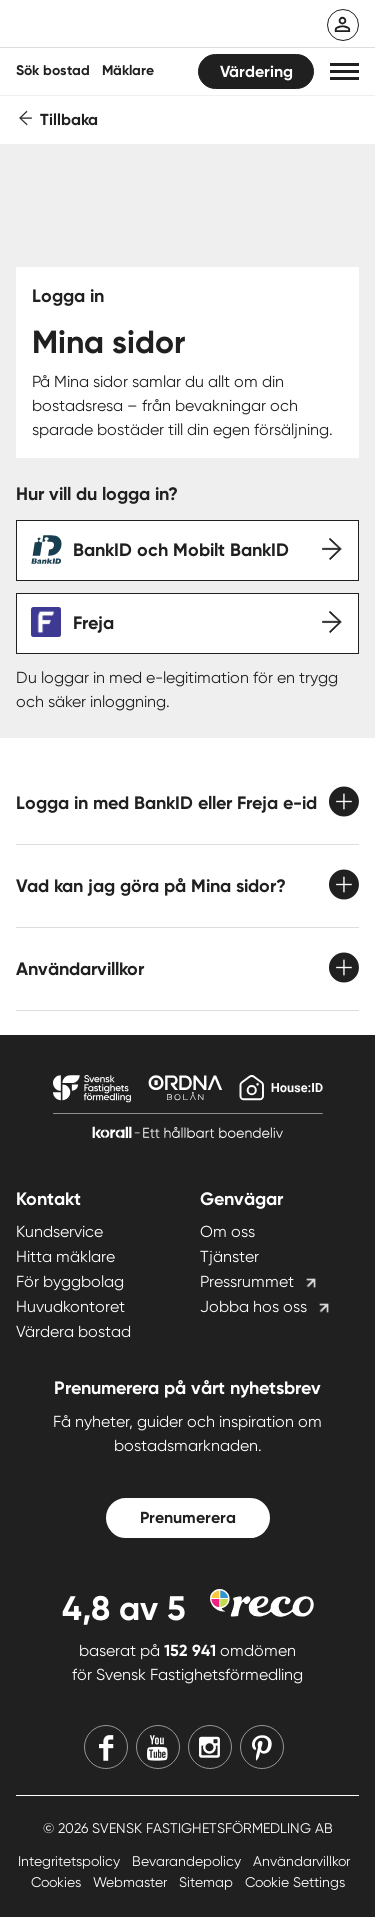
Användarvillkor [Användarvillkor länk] (301, 1861)
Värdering (256, 71)
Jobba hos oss (253, 1306)
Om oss (227, 1231)
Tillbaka (69, 119)
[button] (344, 71)
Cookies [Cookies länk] (58, 1882)
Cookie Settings (295, 1882)
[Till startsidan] (147, 26)
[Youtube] (158, 1747)
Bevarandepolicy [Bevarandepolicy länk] (188, 1861)
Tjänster (229, 1256)
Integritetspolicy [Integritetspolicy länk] (71, 1861)
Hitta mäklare (65, 1256)
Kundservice (59, 1231)
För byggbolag (70, 1281)
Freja (93, 623)
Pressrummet (247, 1281)
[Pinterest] (262, 1747)
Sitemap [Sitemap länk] (208, 1882)
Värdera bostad (73, 1331)
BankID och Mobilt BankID (181, 550)
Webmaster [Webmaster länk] (132, 1882)
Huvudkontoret (70, 1306)
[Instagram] (210, 1747)
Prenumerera (188, 1517)
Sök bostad (53, 70)
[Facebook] (106, 1747)
